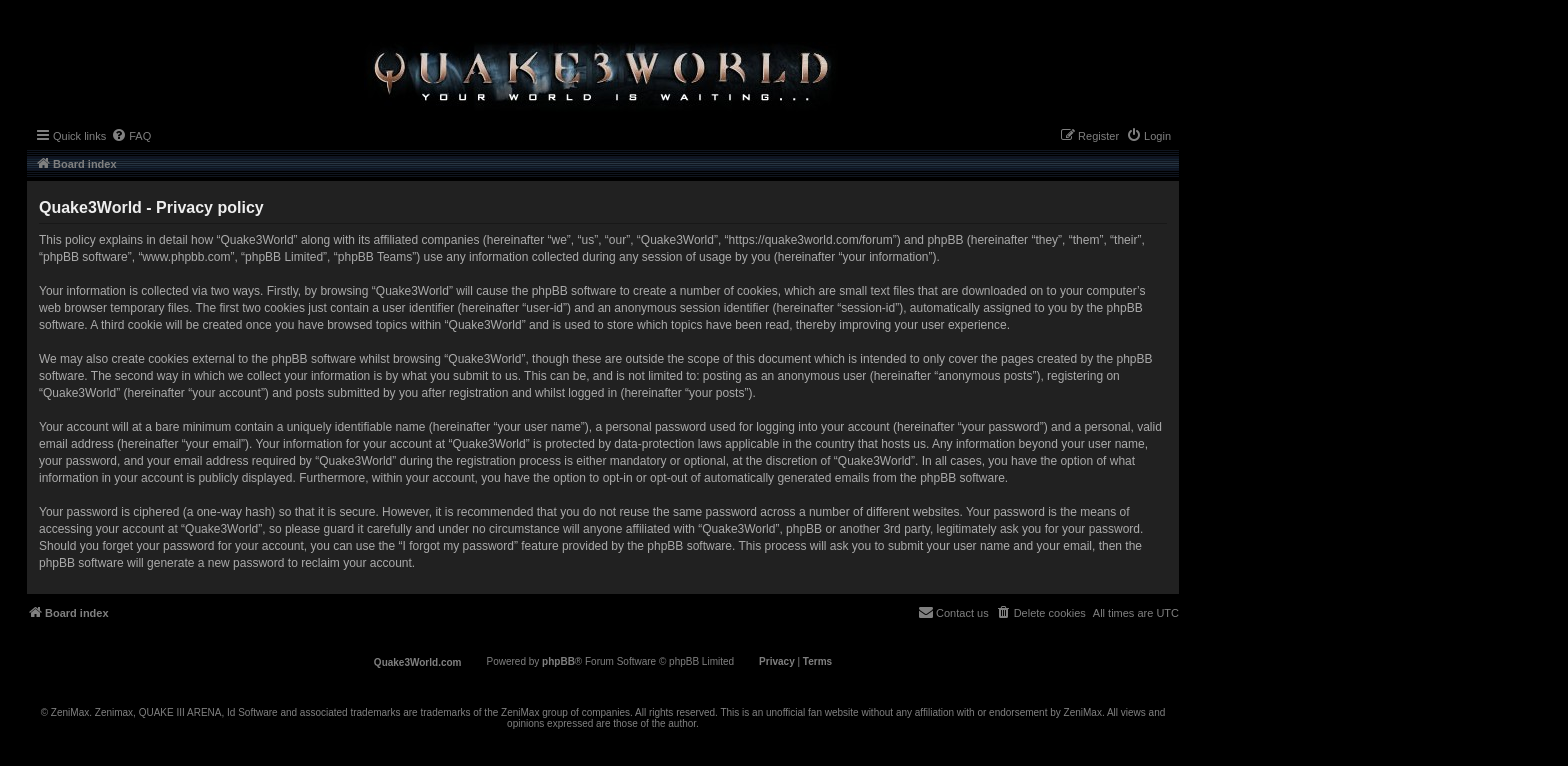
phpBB (558, 661)
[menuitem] (131, 136)
